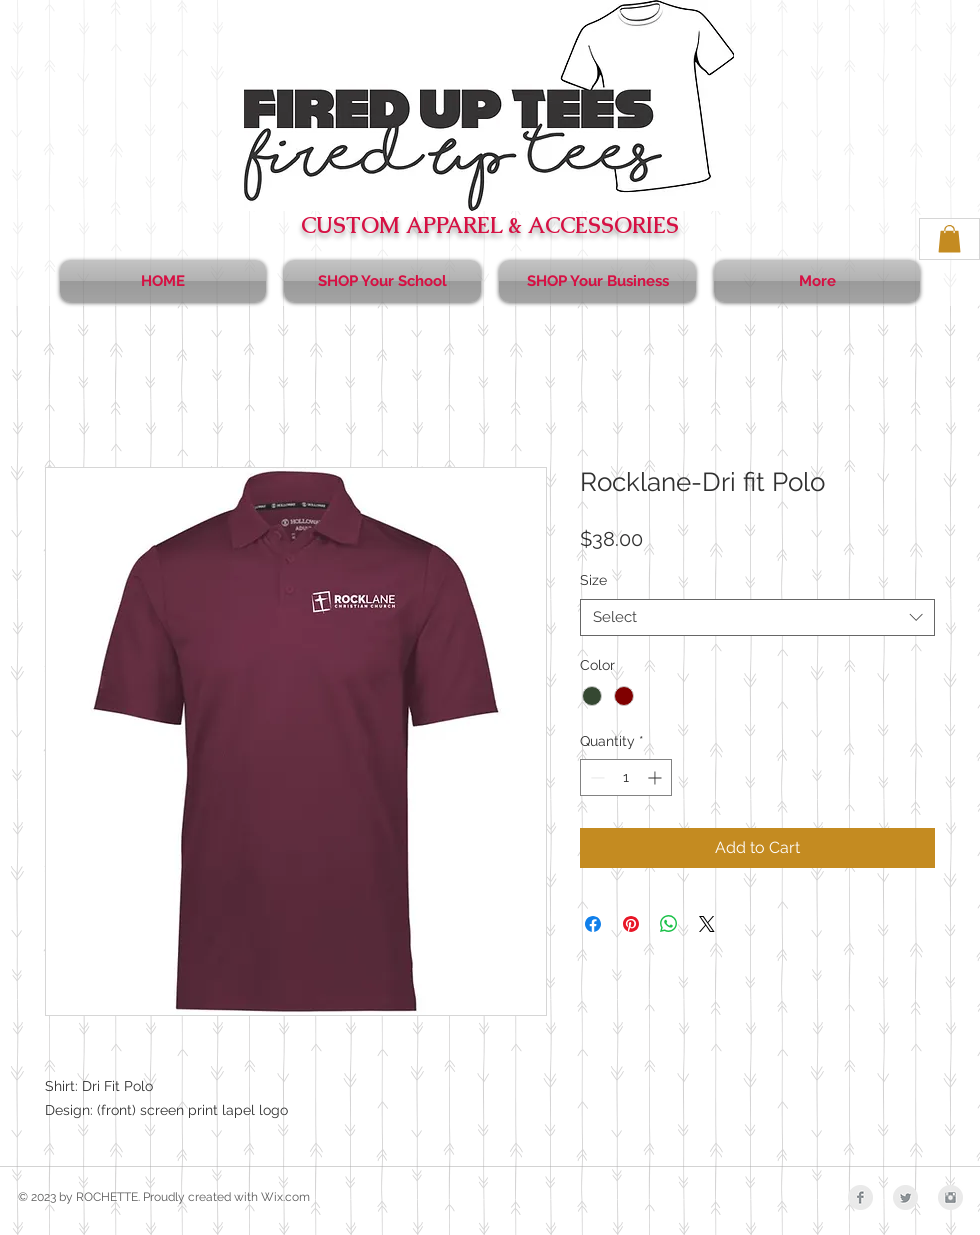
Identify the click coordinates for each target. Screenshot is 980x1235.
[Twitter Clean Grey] (905, 1197)
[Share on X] (707, 924)
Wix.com (285, 1197)
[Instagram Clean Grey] (950, 1197)
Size (593, 580)
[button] (949, 238)
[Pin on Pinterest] (631, 924)
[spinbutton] (626, 777)
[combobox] (757, 618)
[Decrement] (595, 777)
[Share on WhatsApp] (669, 924)
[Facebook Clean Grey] (860, 1197)
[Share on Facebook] (593, 924)
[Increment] (656, 777)
